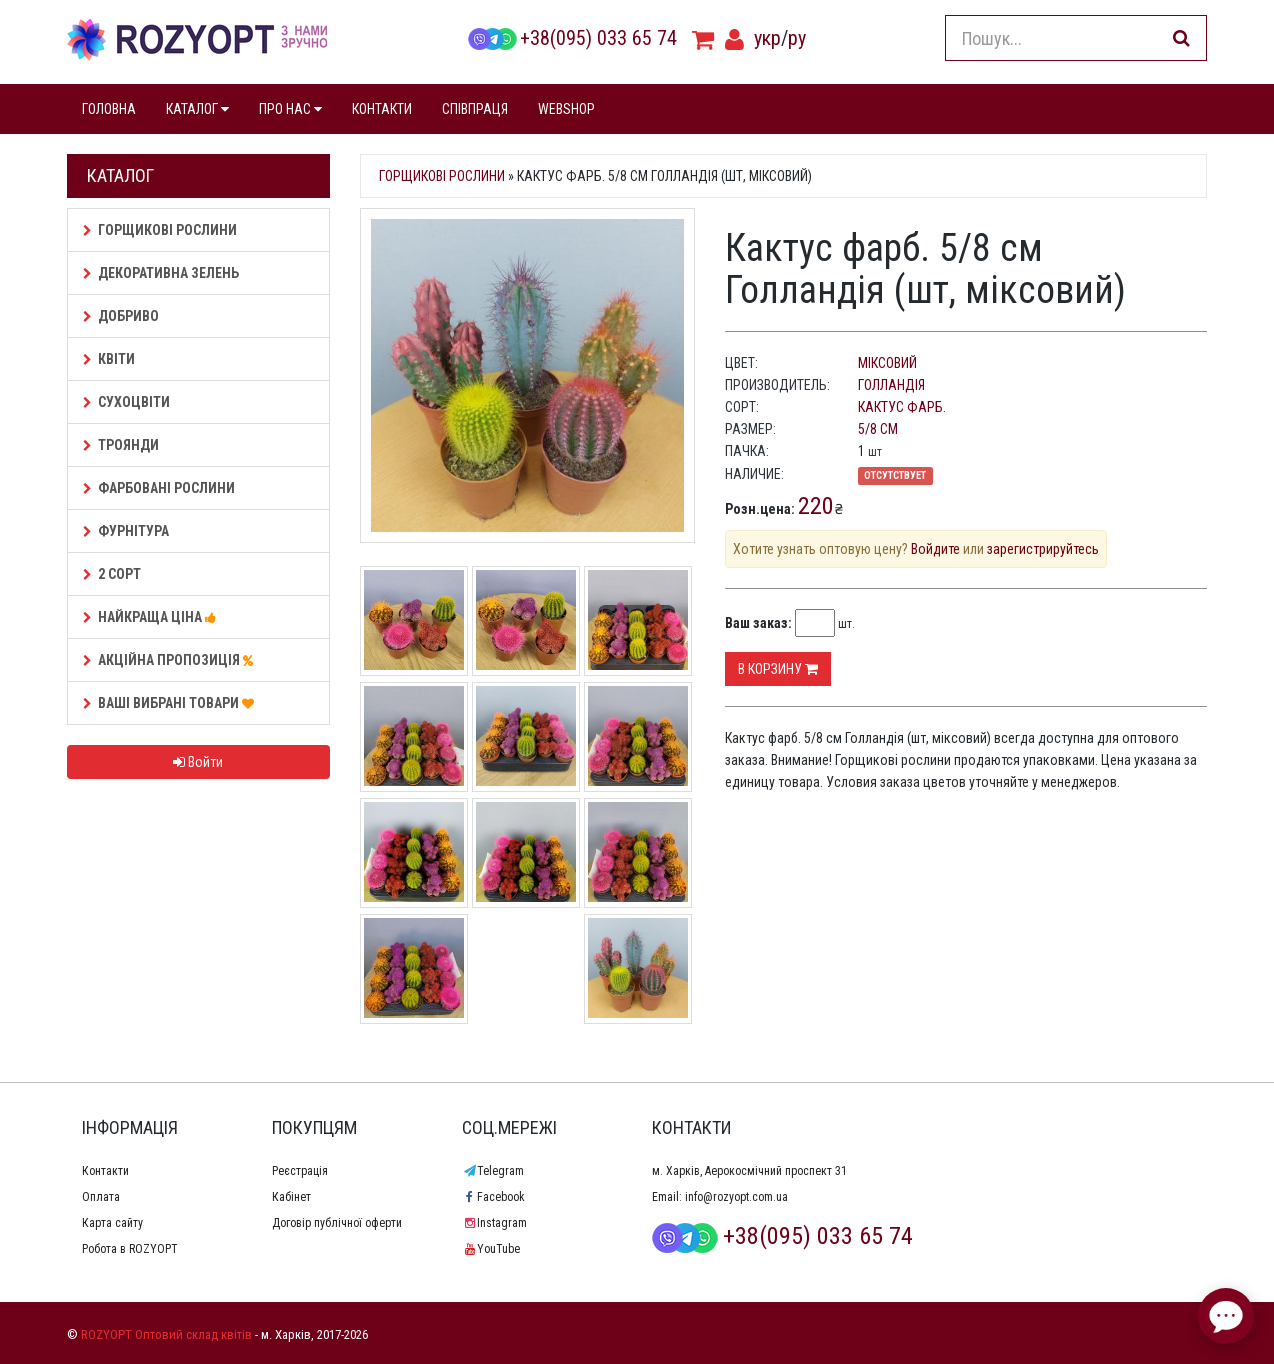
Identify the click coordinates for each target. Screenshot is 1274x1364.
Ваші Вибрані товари (171, 703)
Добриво (121, 316)
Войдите (935, 549)
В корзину (778, 669)
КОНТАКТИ (382, 109)
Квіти (109, 359)
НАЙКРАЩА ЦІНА (152, 617)
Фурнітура (126, 531)
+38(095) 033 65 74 (572, 38)
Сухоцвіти (126, 402)
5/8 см (878, 429)
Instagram (494, 1223)
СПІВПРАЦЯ (475, 109)
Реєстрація (300, 1171)
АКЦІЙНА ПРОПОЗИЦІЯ (171, 660)
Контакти (105, 1171)
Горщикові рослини (160, 230)
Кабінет (291, 1197)
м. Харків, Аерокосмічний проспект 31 (749, 1171)
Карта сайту (112, 1223)
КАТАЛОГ (197, 109)
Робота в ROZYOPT (130, 1249)
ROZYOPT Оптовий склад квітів (166, 1334)
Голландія (891, 385)
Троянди (121, 445)
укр (767, 38)
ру (797, 38)
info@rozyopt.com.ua (736, 1197)
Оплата (101, 1197)
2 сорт (112, 574)
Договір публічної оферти (337, 1223)
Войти (198, 762)
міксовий (887, 363)
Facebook (493, 1197)
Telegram (493, 1171)
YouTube (491, 1249)
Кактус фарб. (902, 407)
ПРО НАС (290, 109)
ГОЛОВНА (109, 109)
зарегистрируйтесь (1043, 549)
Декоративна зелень (161, 273)
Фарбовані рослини (159, 488)
